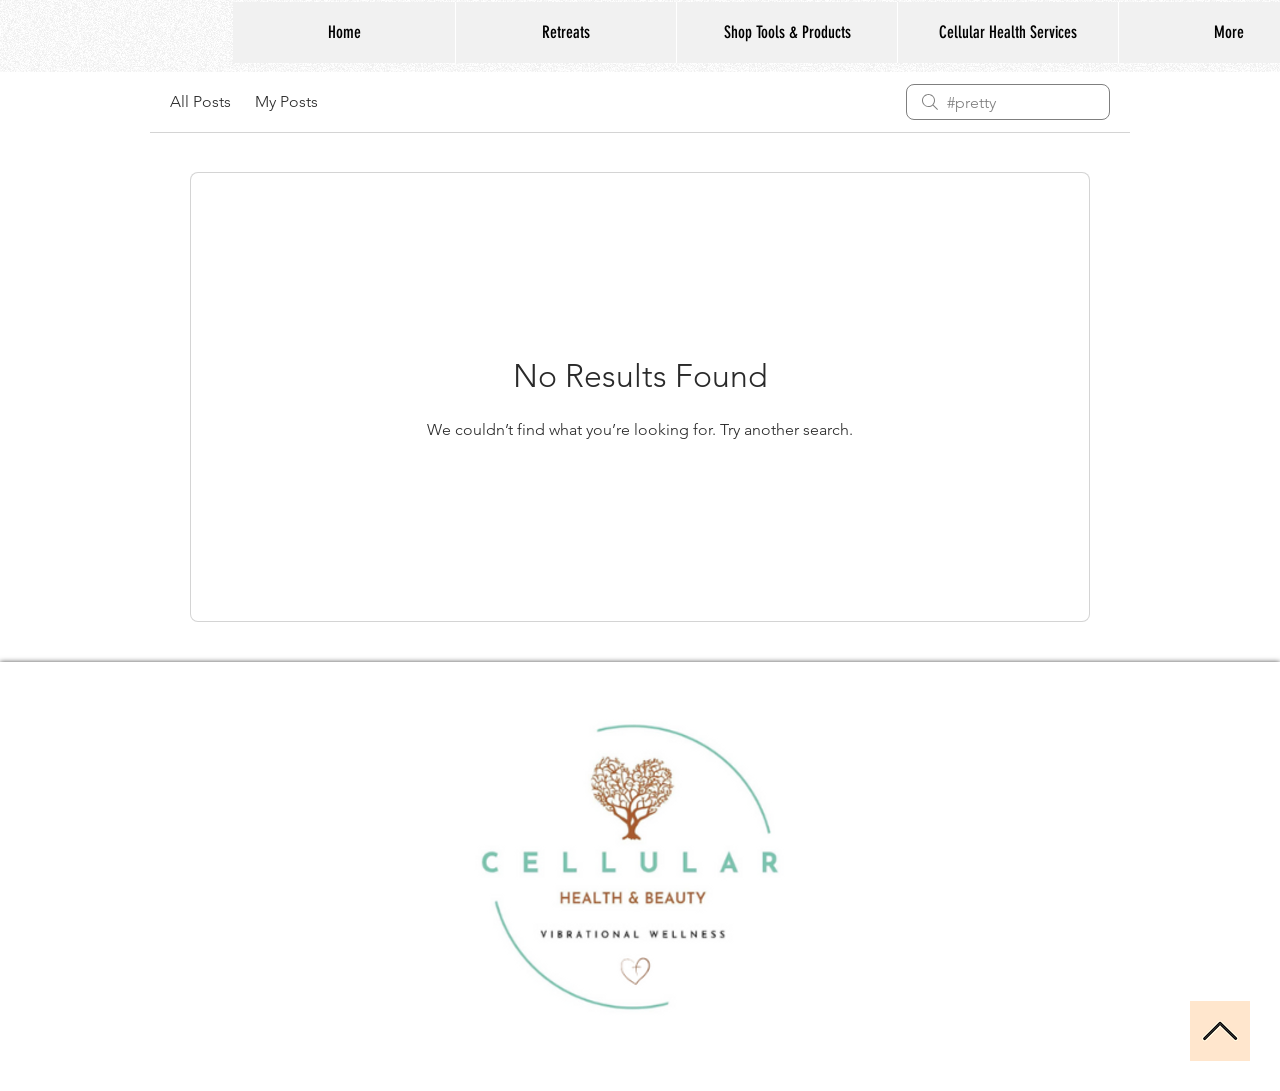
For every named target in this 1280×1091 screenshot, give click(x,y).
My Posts (286, 101)
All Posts (200, 101)
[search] (1008, 102)
